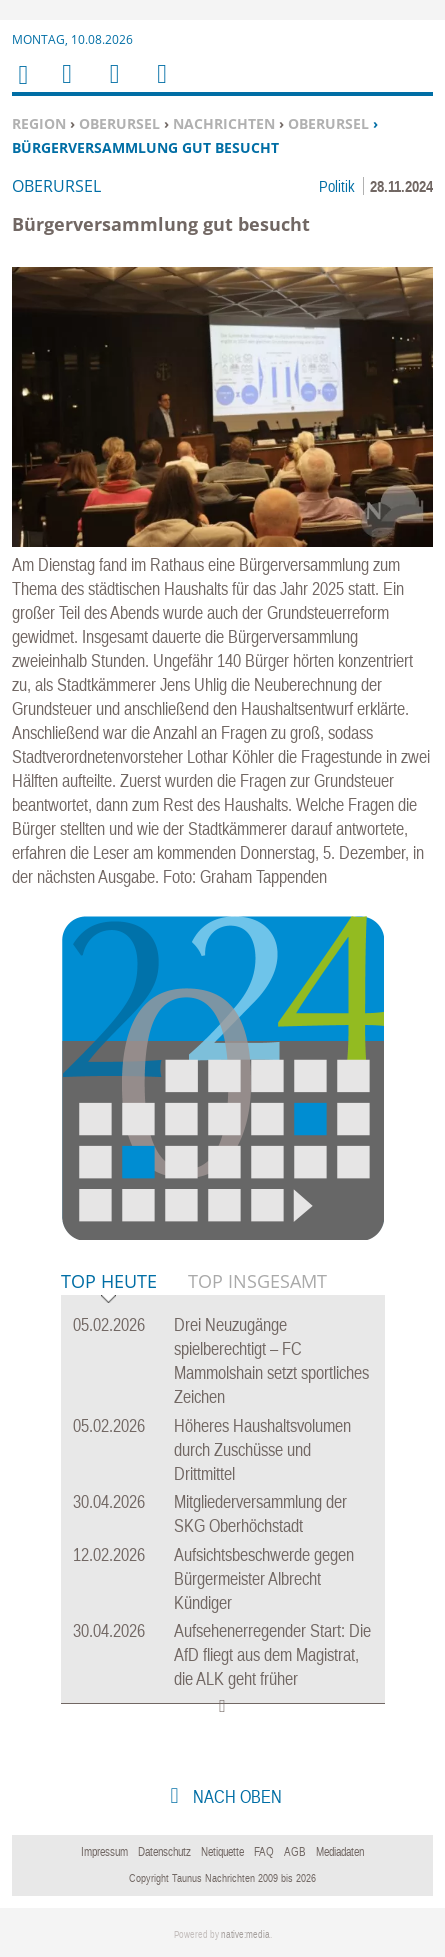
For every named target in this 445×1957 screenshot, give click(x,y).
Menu (66, 86)
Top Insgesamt (257, 1281)
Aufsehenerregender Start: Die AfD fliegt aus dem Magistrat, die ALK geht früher (272, 1654)
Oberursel (119, 123)
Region (39, 123)
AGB (295, 1852)
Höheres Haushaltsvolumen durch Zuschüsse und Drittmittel (262, 1449)
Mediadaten (340, 1852)
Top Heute (109, 1282)
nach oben (235, 1796)
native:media (245, 1934)
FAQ (264, 1852)
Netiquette (222, 1852)
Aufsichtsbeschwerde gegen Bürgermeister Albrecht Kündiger (264, 1578)
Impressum (104, 1852)
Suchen (111, 86)
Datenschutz (164, 1852)
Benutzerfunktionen (160, 86)
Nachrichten (224, 123)
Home (22, 87)
